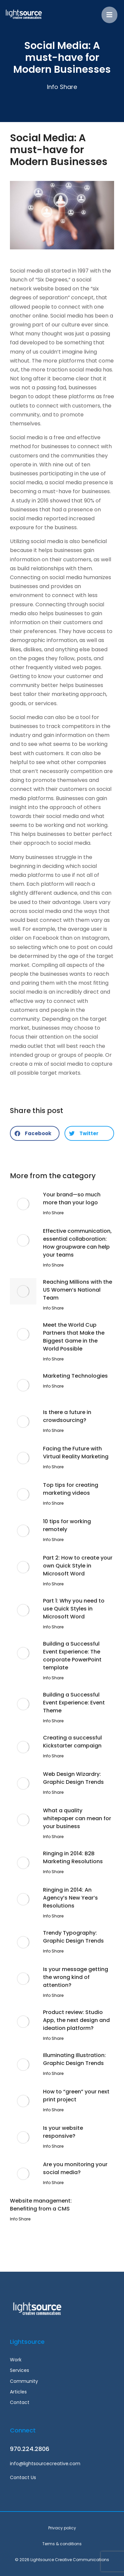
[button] (35, 1133)
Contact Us (23, 2477)
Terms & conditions (62, 2544)
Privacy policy (62, 2528)
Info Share (62, 87)
